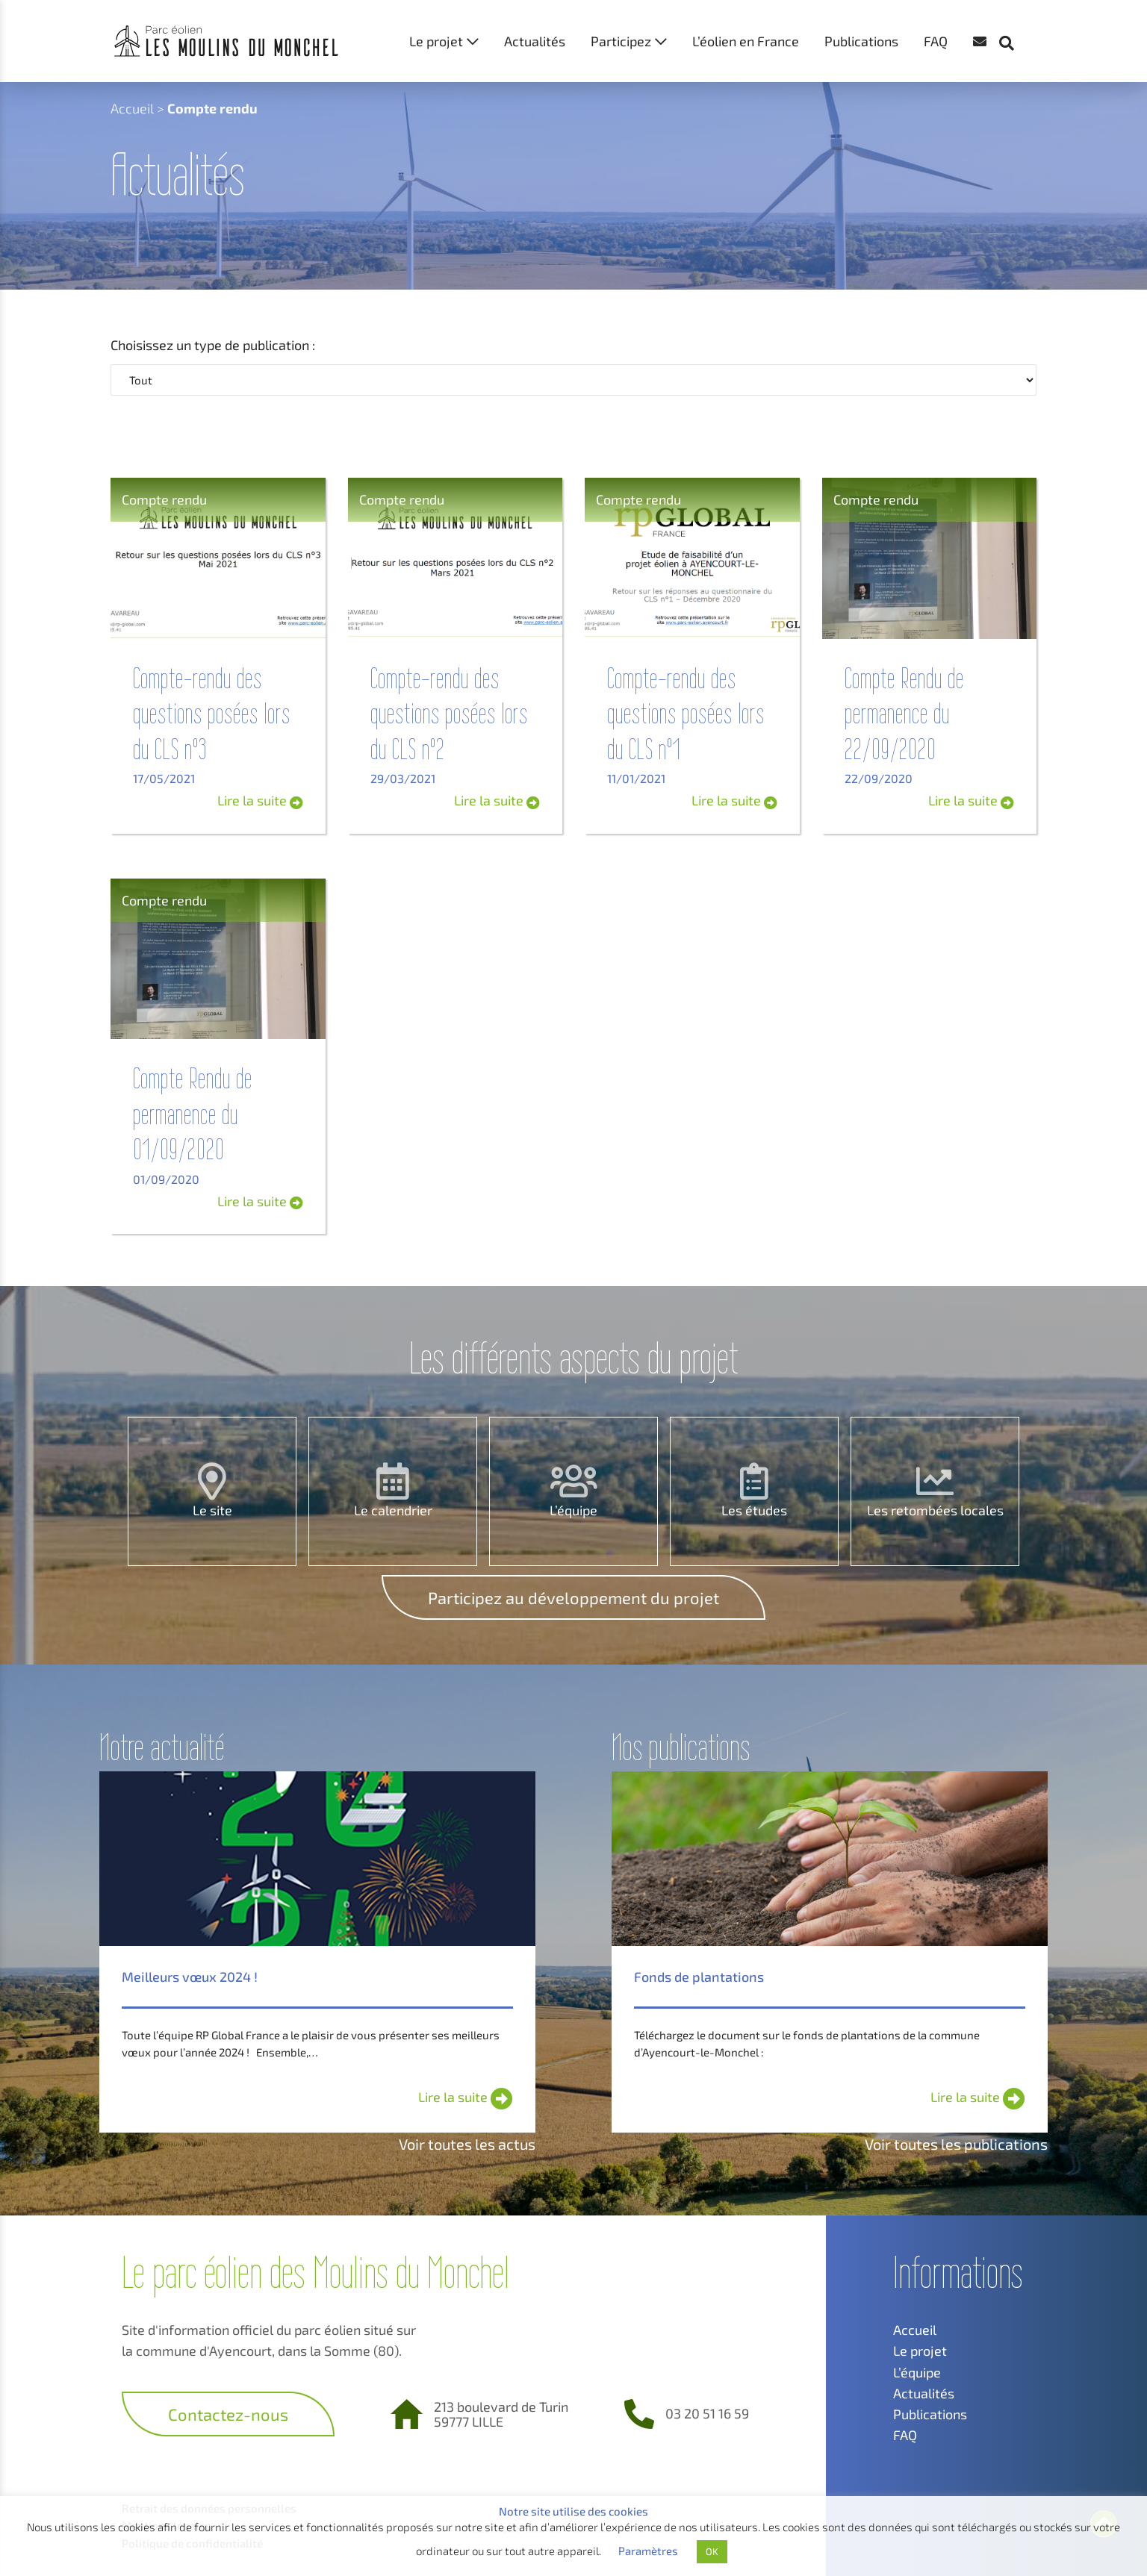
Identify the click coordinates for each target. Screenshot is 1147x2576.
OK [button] (712, 2551)
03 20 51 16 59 (707, 2413)
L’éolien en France (745, 41)
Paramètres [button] (648, 2550)
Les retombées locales (935, 1510)
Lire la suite (260, 800)
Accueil (132, 108)
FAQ (936, 41)
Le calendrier (393, 1510)
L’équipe (573, 1510)
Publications (861, 41)
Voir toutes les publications (956, 2144)
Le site (212, 1510)
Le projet (436, 41)
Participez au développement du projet (573, 1597)
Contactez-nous (228, 2414)
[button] (1014, 15)
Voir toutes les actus (467, 2144)
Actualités (534, 41)
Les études (754, 1510)
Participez (621, 41)
